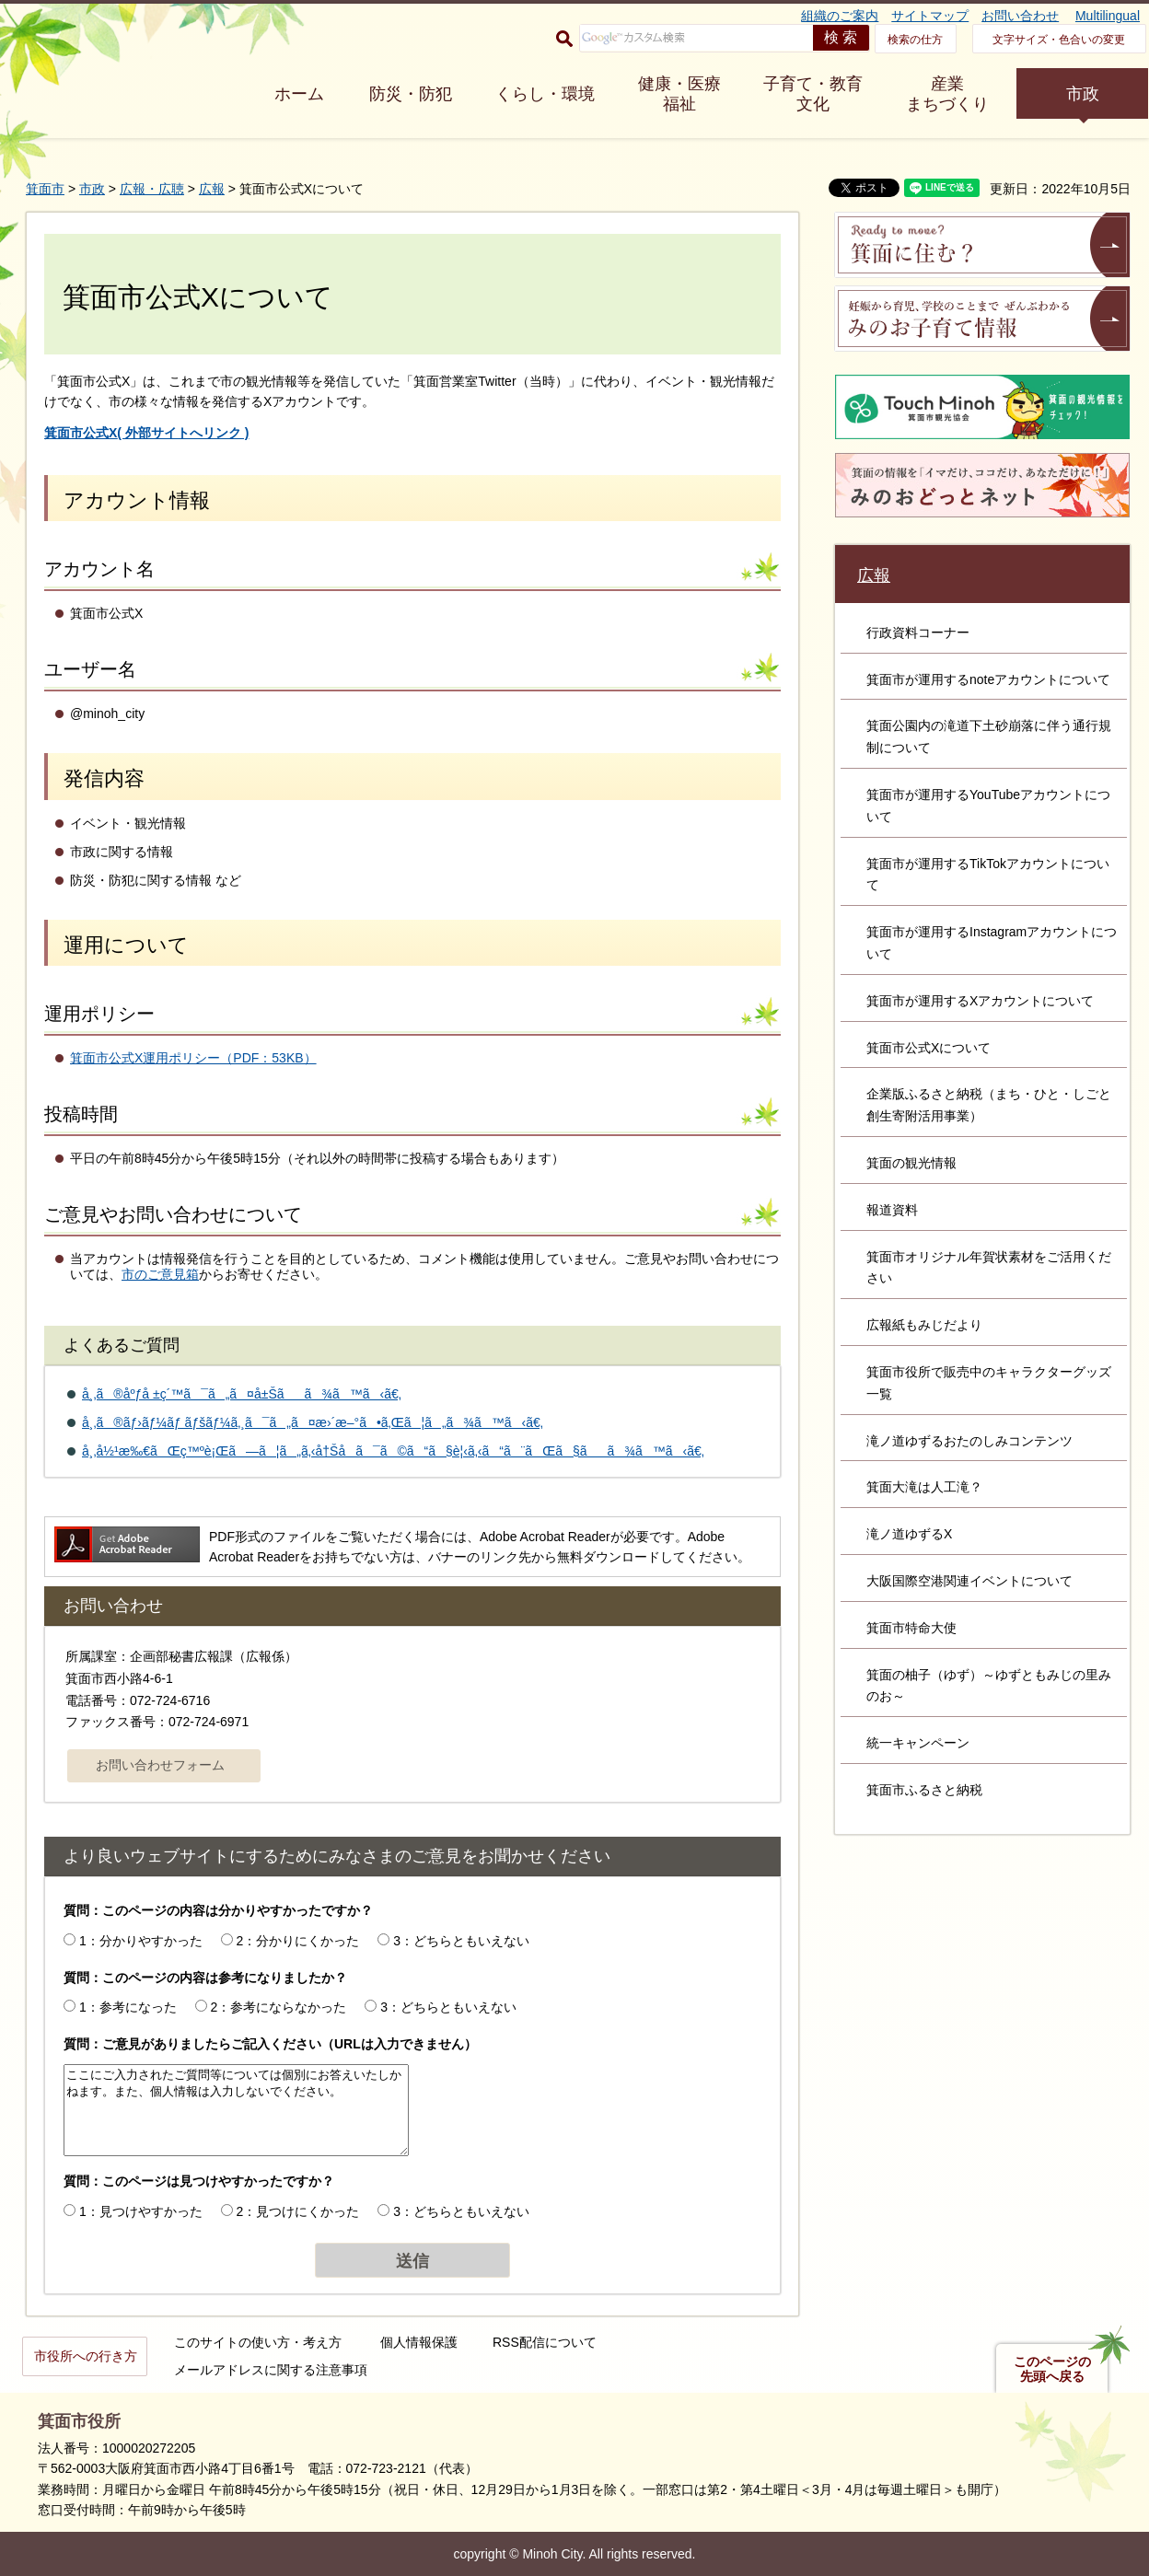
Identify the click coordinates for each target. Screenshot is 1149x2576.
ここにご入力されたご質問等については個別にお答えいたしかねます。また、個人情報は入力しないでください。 (236, 2110)
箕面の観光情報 (911, 1162)
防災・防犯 (410, 94)
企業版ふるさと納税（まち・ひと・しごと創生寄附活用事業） (988, 1104)
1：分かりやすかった (141, 1940)
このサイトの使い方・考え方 (258, 2342)
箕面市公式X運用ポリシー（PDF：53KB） (193, 1057)
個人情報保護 (419, 2342)
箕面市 (45, 188)
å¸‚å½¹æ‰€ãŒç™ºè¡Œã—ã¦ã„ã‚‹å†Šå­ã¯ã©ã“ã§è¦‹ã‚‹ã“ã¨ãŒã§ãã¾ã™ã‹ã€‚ (393, 1451)
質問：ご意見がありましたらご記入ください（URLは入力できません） (270, 2043)
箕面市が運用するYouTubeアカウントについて (988, 805)
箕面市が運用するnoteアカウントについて (988, 679)
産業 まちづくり (947, 94)
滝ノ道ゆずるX (909, 1533)
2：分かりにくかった (298, 1940)
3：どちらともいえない (461, 1940)
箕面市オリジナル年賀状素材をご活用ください (988, 1267)
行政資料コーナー (917, 632)
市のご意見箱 (160, 1274)
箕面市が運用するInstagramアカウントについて (991, 942)
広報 (212, 188)
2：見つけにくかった (298, 2211)
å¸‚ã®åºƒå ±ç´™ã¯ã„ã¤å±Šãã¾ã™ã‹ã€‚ (241, 1394)
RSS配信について (545, 2342)
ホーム (299, 94)
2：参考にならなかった (279, 2007)
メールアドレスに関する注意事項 (270, 2369)
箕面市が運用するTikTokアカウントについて (987, 874)
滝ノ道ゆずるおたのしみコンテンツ (969, 1440)
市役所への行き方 (85, 2356)
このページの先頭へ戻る (1052, 2369)
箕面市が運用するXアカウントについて (980, 1000)
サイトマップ (930, 15)
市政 (1082, 94)
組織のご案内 (839, 15)
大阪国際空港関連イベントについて (969, 1580)
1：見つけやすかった (141, 2211)
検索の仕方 (915, 39)
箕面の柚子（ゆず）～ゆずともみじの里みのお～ (988, 1685)
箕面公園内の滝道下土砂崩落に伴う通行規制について (988, 736)
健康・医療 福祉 (679, 94)
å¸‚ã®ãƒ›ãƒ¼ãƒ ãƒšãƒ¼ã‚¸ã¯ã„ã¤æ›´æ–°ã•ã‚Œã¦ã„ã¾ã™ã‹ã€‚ (312, 1422)
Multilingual (1107, 15)
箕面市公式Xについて (928, 1047)
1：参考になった (128, 2007)
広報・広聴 (152, 188)
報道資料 (892, 1209)
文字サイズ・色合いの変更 (1058, 39)
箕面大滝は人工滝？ (924, 1486)
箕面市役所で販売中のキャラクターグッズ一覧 (988, 1382)
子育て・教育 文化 (813, 94)
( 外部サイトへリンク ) (146, 432)
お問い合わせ (1020, 15)
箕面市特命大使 (911, 1627)
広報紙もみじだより (924, 1324)
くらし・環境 (545, 94)
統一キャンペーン (917, 1742)
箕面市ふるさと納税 (924, 1789)
